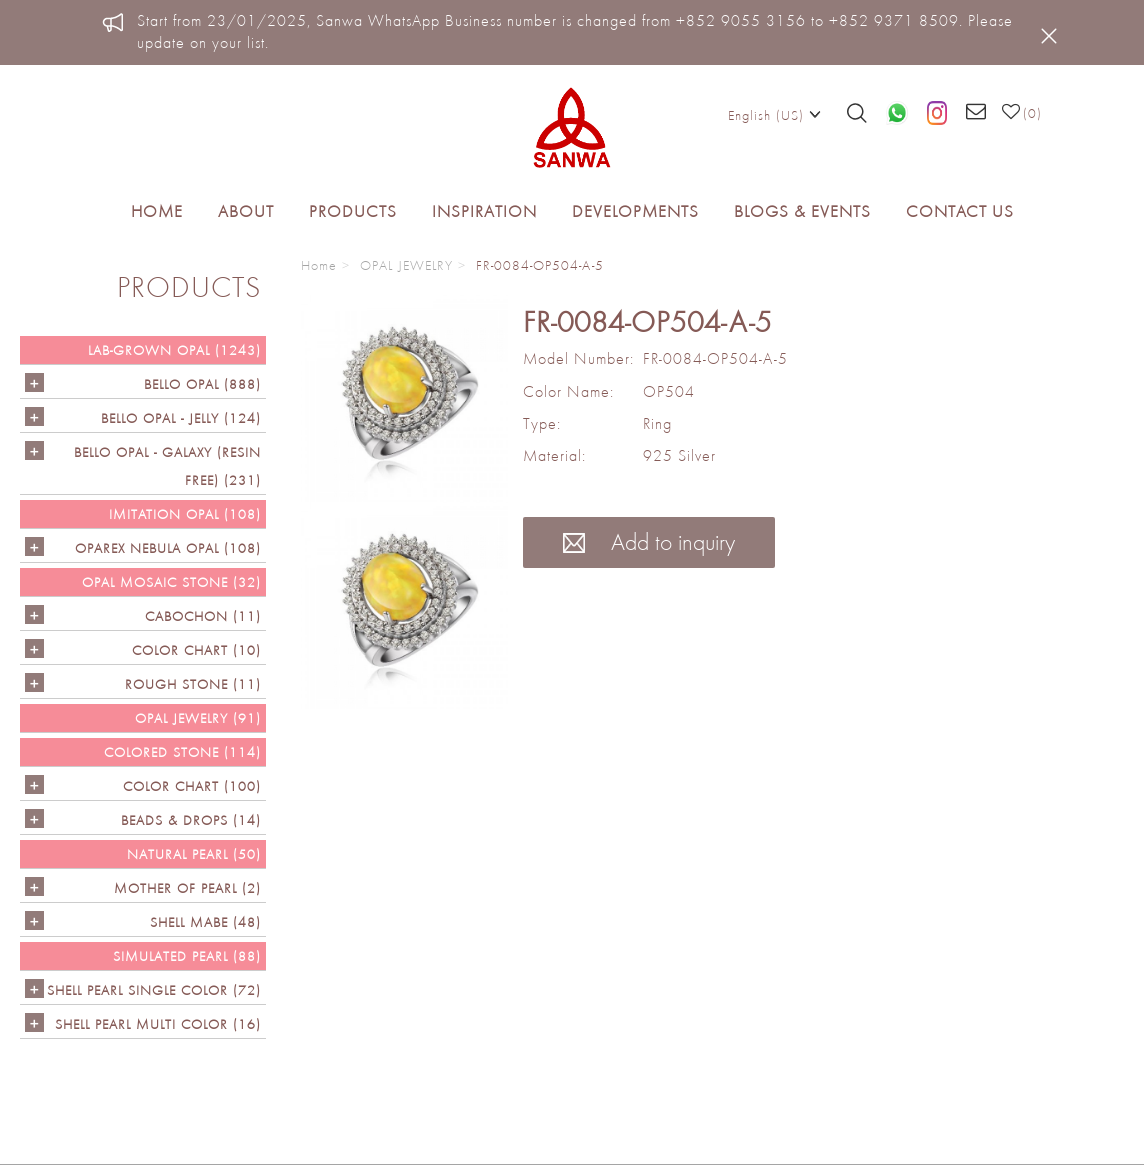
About (246, 211)
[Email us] (976, 113)
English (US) (774, 114)
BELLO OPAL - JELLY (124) (181, 418)
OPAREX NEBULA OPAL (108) (168, 548)
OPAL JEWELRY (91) (198, 718)
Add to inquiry (649, 541)
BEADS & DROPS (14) (191, 820)
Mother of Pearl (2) (187, 888)
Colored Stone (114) (182, 752)
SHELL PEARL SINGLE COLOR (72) (154, 990)
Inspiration (484, 211)
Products (353, 211)
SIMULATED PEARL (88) (187, 956)
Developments (635, 211)
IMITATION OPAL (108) (185, 514)
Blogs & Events (802, 211)
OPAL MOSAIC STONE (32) (171, 582)
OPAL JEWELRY (406, 265)
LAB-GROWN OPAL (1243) (174, 350)
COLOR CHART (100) (192, 786)
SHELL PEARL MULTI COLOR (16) (158, 1024)
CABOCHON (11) (203, 616)
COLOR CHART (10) (196, 650)
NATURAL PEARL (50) (194, 854)
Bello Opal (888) (202, 384)
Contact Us (960, 211)
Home (157, 211)
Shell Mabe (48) (205, 922)
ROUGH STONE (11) (193, 684)
